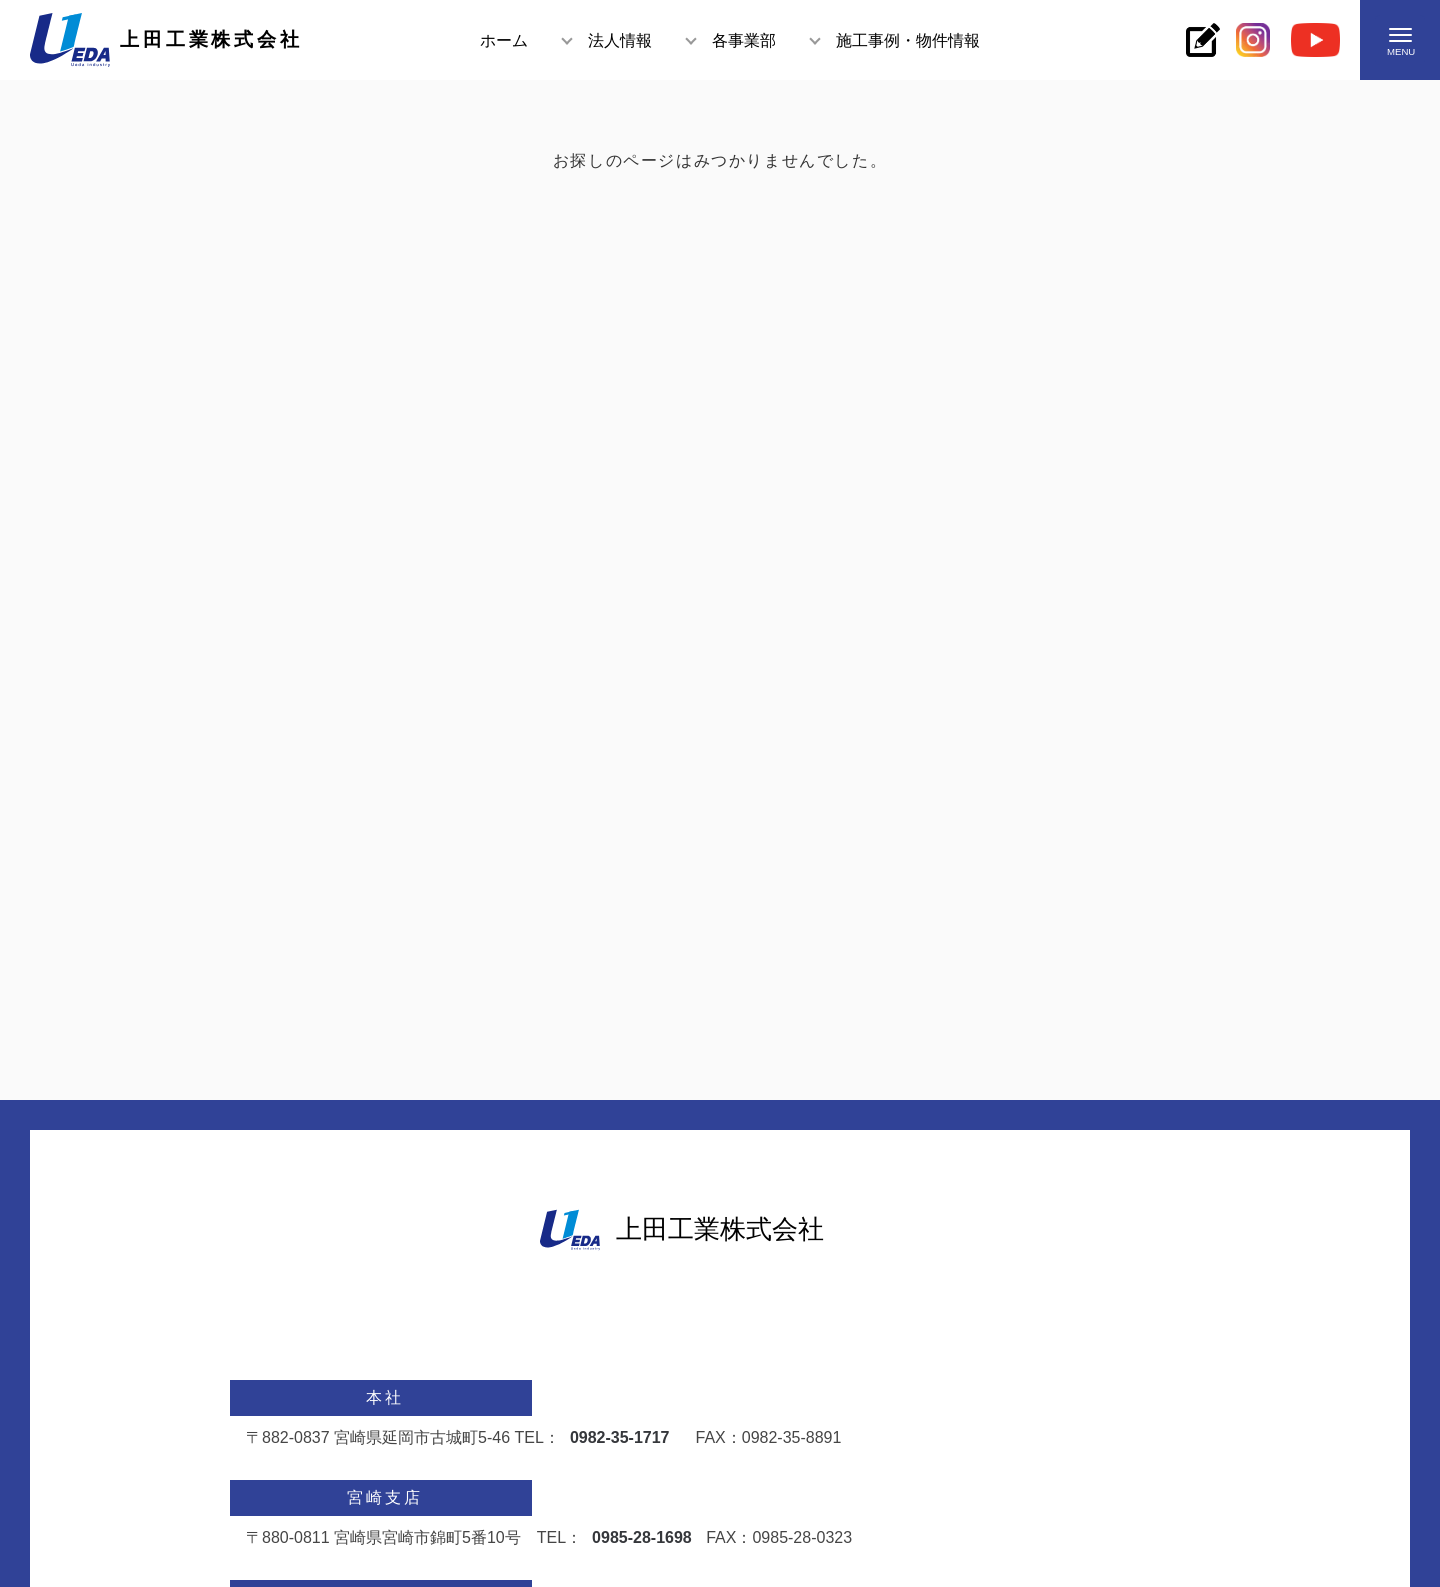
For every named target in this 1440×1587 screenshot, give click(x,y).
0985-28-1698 (642, 1537)
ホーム (504, 40)
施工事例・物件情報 (908, 40)
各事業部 (744, 40)
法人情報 (620, 40)
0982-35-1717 (620, 1437)
